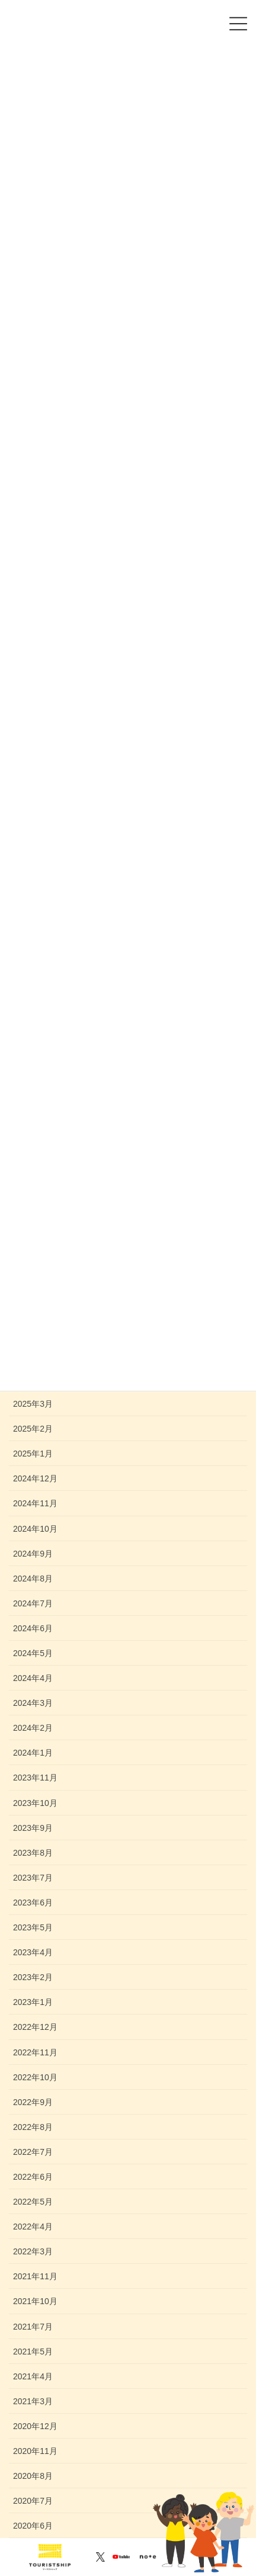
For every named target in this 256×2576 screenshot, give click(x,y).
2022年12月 (35, 2027)
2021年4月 (33, 2376)
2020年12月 (35, 2426)
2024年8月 (33, 1578)
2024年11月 (35, 1503)
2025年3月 (33, 1404)
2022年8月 (33, 2127)
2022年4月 (33, 2226)
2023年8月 (33, 1853)
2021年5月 (33, 2351)
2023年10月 (35, 1803)
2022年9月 (33, 2102)
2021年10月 (35, 2301)
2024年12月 (35, 1478)
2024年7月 (33, 1603)
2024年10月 (35, 1529)
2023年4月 (33, 1952)
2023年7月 (33, 1877)
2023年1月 (33, 2002)
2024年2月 (33, 1728)
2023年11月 (35, 1777)
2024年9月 (33, 1553)
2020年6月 (33, 2525)
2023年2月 (33, 1977)
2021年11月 (35, 2276)
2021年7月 (33, 2326)
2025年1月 (33, 1453)
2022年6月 (33, 2177)
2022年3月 (33, 2251)
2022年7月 (33, 2152)
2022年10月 (35, 2077)
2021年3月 (33, 2401)
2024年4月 (33, 1678)
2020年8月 (33, 2476)
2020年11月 (35, 2451)
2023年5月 (33, 1927)
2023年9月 (33, 1828)
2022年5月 (33, 2201)
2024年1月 (33, 1752)
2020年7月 (33, 2501)
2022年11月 (35, 2052)
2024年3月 (33, 1703)
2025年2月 (33, 1428)
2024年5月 (33, 1653)
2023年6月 (33, 1902)
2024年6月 (33, 1628)
